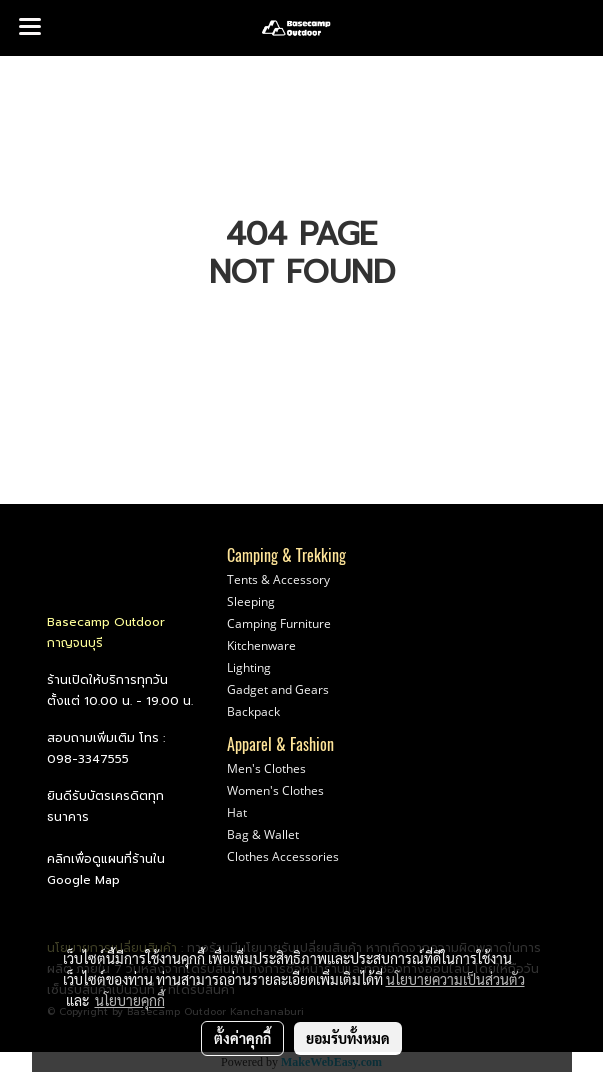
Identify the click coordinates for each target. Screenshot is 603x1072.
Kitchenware (261, 645)
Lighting (249, 667)
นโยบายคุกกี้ (130, 1000)
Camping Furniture (279, 623)
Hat (237, 812)
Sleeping (251, 601)
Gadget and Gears (278, 689)
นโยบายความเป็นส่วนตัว (455, 979)
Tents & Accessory (278, 579)
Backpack (253, 711)
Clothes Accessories (283, 856)
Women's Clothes (275, 790)
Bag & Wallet (263, 834)
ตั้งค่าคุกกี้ (242, 1038)
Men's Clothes (266, 768)
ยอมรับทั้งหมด (348, 1038)
